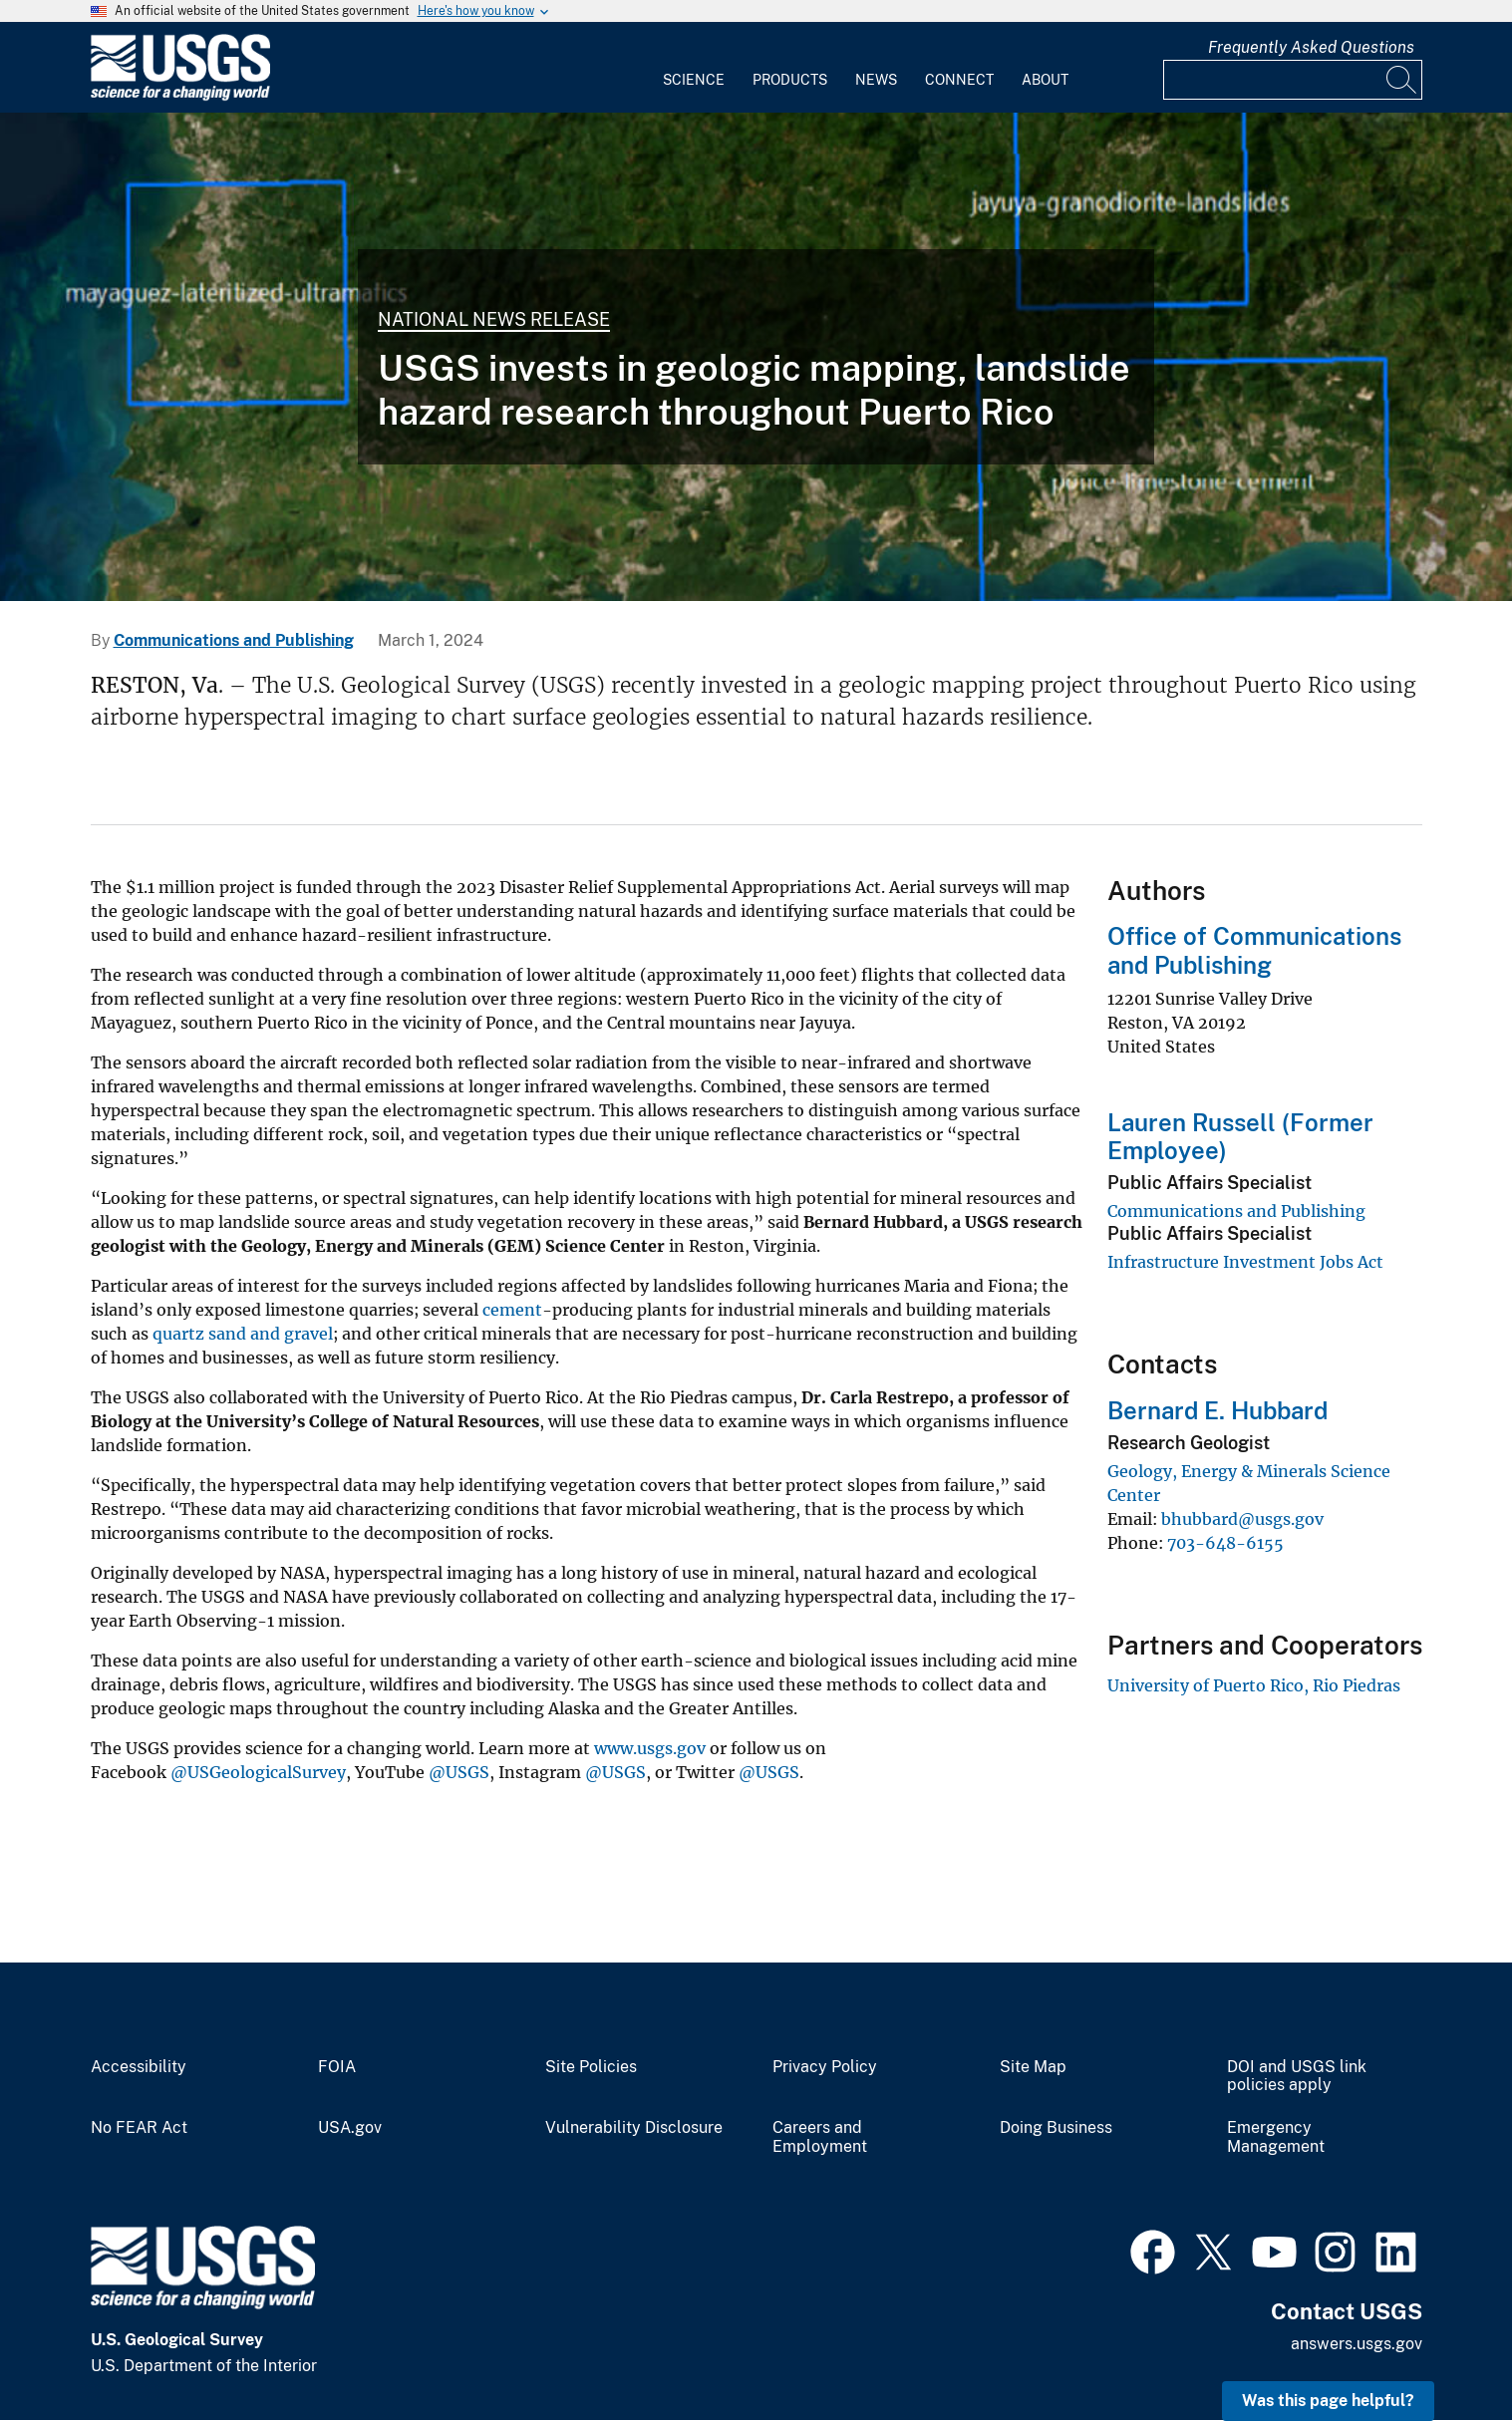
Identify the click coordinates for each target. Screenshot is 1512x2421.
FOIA (337, 2067)
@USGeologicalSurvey (258, 1772)
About (1045, 80)
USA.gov (350, 2128)
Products (790, 80)
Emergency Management (1276, 2137)
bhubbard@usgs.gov (1242, 1519)
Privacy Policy (824, 2067)
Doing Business (1056, 2128)
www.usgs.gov (650, 1748)
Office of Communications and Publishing (1254, 950)
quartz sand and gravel (242, 1334)
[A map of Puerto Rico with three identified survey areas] (756, 357)
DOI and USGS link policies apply (1296, 2076)
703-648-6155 (1225, 1543)
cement (512, 1310)
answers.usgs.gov (1356, 2343)
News (876, 80)
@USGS (459, 1772)
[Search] (1402, 80)
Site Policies (591, 2067)
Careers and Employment (819, 2137)
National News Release (494, 319)
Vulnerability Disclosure (634, 2128)
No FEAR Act (139, 2128)
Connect (959, 80)
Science (694, 80)
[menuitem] (694, 68)
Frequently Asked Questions (1311, 47)
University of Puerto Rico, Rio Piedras (1253, 1685)
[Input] (1292, 80)
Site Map (1033, 2067)
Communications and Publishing (234, 640)
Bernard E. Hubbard (1217, 1410)
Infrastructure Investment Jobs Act (1245, 1262)
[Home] (180, 96)
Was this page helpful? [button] (1328, 2400)
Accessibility (138, 2067)
